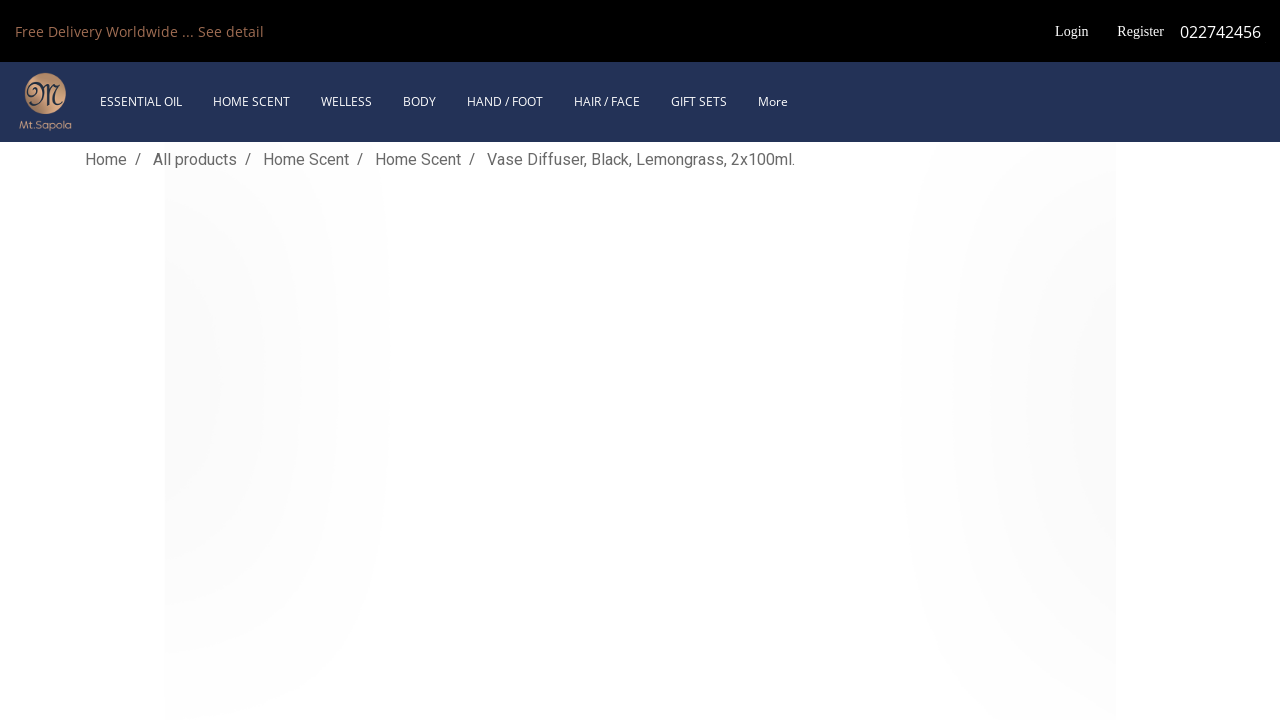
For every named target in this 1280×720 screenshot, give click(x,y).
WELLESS (346, 101)
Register (1140, 31)
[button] (821, 102)
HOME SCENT (251, 101)
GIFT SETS (699, 101)
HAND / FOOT (505, 101)
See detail (231, 31)
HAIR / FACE (607, 101)
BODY (419, 101)
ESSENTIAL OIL (141, 101)
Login (1071, 31)
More (773, 101)
